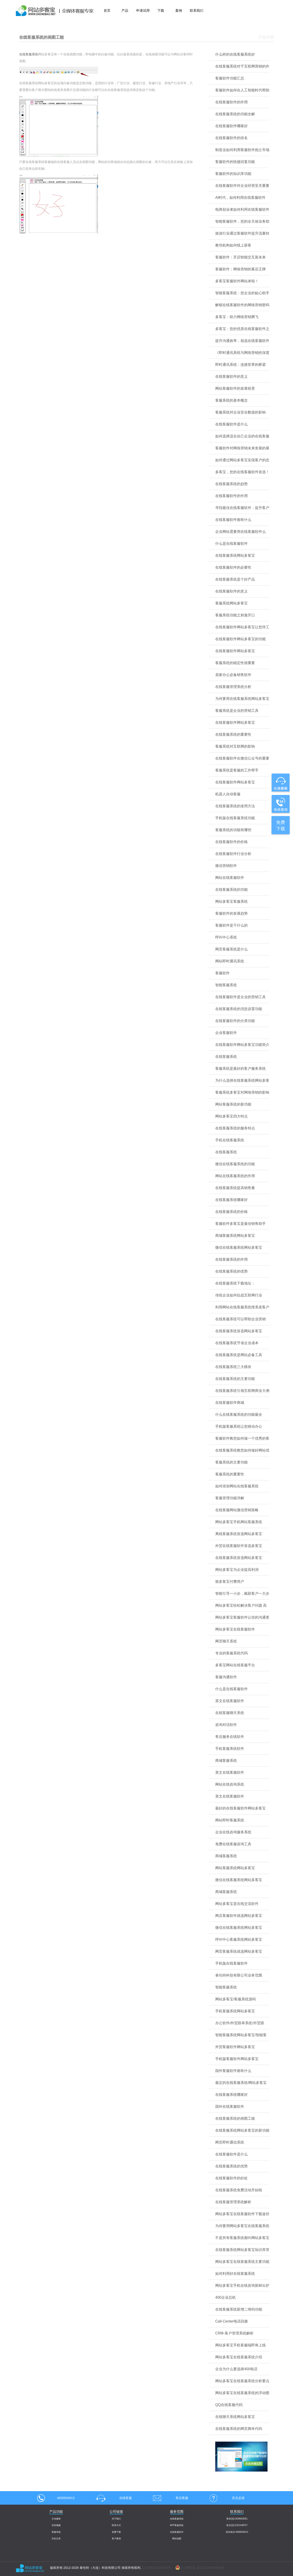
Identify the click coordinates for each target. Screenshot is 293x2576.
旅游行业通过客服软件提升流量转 (242, 233)
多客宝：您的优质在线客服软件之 (242, 329)
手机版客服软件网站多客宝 (237, 2059)
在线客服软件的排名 (231, 138)
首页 (107, 10)
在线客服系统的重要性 (233, 734)
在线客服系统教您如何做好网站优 (242, 1450)
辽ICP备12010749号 (156, 2567)
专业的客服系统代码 (231, 1653)
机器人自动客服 (227, 794)
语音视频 (56, 2525)
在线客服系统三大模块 (233, 1367)
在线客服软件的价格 (231, 842)
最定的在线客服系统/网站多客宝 (241, 2083)
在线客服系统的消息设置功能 (238, 1009)
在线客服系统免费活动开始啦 (238, 2190)
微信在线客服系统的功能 (235, 1164)
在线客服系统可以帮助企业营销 (240, 1319)
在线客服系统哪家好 (231, 1200)
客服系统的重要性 (229, 1474)
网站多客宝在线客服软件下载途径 (242, 2214)
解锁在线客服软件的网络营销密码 (242, 305)
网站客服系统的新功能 (233, 1104)
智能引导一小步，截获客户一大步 (242, 1593)
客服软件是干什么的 (231, 925)
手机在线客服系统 (229, 1140)
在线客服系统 (28, 54)
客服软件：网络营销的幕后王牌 (240, 269)
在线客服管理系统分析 (233, 687)
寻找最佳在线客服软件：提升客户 (242, 508)
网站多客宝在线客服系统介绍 (238, 2357)
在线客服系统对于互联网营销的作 (242, 66)
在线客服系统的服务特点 (235, 1128)
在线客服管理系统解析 (233, 2202)
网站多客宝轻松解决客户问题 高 (241, 1605)
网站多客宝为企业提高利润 (237, 1570)
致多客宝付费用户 (229, 1581)
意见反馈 (225, 2498)
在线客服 (113, 2498)
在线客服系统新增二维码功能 (238, 2309)
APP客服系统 (176, 2525)
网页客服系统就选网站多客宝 (238, 1951)
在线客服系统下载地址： (235, 1283)
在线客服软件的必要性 (233, 567)
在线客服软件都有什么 (233, 520)
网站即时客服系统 (229, 1820)
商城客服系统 (226, 1760)
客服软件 (222, 973)
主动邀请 (56, 2518)
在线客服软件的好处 (231, 2178)
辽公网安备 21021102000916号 (197, 2567)
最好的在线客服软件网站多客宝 (240, 1808)
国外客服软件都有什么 (233, 2071)
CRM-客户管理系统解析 (234, 2333)
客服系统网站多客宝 (231, 603)
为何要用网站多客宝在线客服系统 (242, 2226)
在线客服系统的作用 (231, 1259)
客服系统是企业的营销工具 (237, 710)
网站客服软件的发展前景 (235, 388)
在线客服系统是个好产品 (235, 579)
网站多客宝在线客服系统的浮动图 (242, 2393)
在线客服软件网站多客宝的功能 (240, 639)
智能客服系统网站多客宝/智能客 (241, 2035)
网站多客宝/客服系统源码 (235, 1999)
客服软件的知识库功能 (233, 174)
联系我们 (196, 10)
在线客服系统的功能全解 (235, 114)
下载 (160, 10)
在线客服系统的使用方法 (235, 806)
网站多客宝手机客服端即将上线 (240, 2345)
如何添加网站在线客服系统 (237, 1486)
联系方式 (116, 2525)
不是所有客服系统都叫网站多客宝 (242, 2238)
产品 (124, 10)
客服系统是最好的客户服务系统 (240, 1068)
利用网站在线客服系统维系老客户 (242, 1307)
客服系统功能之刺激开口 (235, 615)
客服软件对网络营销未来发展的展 (242, 448)
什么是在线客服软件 (231, 543)
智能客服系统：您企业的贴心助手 (242, 293)
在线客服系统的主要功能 (235, 1379)
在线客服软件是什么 (231, 424)
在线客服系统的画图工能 (235, 2118)
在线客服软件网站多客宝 (235, 651)
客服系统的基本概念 (231, 400)
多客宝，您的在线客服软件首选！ (242, 472)
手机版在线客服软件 (231, 1963)
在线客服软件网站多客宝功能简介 (242, 1045)
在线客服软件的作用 (231, 102)
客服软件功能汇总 (229, 78)
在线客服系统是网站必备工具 (238, 1355)
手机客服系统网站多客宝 (235, 2011)
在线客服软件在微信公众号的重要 (242, 758)
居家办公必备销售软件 (233, 675)
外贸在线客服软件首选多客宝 (238, 1546)
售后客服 (169, 2498)
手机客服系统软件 (229, 1749)
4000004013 (56, 2498)
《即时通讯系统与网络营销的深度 (242, 353)
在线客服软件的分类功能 (235, 1021)
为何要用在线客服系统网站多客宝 (242, 699)
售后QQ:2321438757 (236, 2525)
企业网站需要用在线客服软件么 (240, 532)
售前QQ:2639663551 (236, 2518)
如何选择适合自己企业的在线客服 (242, 436)
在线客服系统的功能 (231, 889)
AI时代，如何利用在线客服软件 (240, 197)
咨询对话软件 (226, 1725)
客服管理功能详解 (229, 1498)
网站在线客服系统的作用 (235, 1176)
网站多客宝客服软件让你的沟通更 (242, 1617)
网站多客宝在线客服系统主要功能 (242, 2262)
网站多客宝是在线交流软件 (237, 1904)
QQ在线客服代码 (229, 2405)
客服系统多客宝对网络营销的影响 (242, 1092)
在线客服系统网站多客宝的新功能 (242, 2130)
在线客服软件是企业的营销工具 (240, 997)
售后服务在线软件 (229, 1737)
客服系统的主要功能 (231, 1462)
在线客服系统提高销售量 (235, 1188)
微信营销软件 (226, 866)
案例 (178, 10)
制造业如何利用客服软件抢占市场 (242, 150)
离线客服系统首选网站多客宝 (238, 1534)
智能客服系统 (226, 985)
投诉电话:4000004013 (237, 2532)
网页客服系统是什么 (231, 949)
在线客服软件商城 (229, 1402)
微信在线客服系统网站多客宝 (238, 1247)
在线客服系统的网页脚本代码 (238, 2429)
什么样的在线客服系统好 (235, 54)
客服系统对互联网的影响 (235, 746)
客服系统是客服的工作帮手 (237, 770)
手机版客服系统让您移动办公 (238, 1426)
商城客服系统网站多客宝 (235, 1235)
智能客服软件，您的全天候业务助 (242, 221)
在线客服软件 (176, 2532)
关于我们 (116, 2518)
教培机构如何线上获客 (233, 245)
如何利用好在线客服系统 (235, 2273)
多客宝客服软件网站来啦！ (237, 281)
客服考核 (56, 2532)
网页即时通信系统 (229, 2142)
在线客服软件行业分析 (233, 854)
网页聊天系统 (226, 1641)
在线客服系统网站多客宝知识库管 (242, 2250)
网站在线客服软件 (229, 878)
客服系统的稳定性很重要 (235, 663)
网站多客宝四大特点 (231, 1116)
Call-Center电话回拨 (231, 2321)
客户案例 (116, 2538)
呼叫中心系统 (226, 937)
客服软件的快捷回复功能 (235, 162)
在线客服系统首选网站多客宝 (238, 1331)
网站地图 (176, 2538)
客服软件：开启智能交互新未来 (240, 257)
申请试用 (143, 10)
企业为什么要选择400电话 (236, 2369)
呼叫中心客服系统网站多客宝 (238, 1939)
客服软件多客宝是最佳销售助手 (240, 1224)
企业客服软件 (226, 1033)
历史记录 (56, 2538)
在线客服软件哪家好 (231, 126)
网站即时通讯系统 (229, 961)
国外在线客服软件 (229, 2106)
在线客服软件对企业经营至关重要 (242, 186)
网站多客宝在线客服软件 (235, 1629)
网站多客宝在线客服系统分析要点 (242, 2381)
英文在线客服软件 (229, 1701)
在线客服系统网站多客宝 (235, 555)
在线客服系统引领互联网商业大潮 (242, 1391)
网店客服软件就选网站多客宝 (238, 1916)
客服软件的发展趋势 (231, 913)
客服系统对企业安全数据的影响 (240, 412)
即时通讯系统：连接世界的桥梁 (240, 364)
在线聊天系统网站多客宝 (235, 2417)
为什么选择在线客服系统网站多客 (242, 1080)
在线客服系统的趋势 (231, 484)
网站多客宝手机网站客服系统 (238, 1522)
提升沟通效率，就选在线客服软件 (242, 341)
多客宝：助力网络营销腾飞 (237, 317)
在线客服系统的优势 (231, 1271)
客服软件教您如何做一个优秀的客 (242, 1438)
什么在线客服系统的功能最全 (238, 1414)
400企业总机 (225, 2297)
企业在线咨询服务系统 (233, 1832)
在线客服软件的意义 (231, 376)
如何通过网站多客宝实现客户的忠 (242, 460)
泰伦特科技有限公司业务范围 (238, 1975)
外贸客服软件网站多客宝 (235, 2047)
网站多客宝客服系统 (231, 901)
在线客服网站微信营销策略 (237, 1510)
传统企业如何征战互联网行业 (238, 1295)
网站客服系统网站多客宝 (235, 1868)
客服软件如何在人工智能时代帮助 (242, 90)
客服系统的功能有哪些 (233, 830)
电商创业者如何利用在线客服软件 (242, 209)
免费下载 (116, 2532)
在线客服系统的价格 (231, 1212)
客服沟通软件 (226, 1677)
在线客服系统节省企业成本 (237, 1343)
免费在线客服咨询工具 (233, 1844)
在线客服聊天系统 (229, 1713)
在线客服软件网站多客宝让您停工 (242, 627)
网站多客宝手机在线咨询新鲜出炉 (242, 2285)
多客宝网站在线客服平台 (235, 1665)
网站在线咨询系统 (229, 1784)
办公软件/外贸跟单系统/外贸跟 (239, 2023)
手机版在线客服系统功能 (235, 818)
